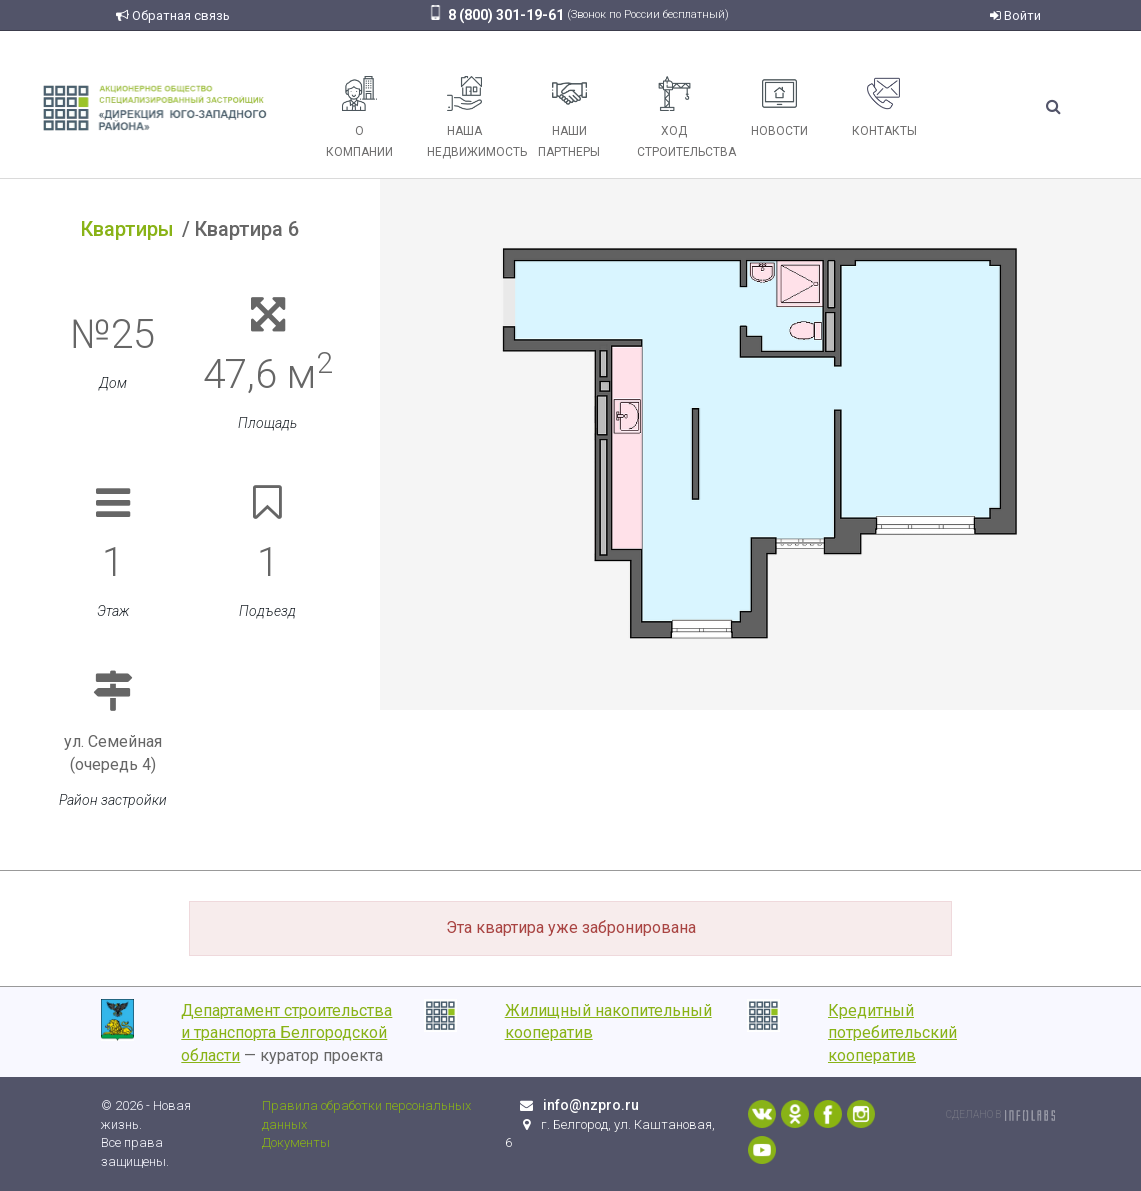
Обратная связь (173, 15)
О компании (359, 117)
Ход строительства (682, 117)
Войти (1015, 15)
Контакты (884, 107)
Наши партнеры (569, 117)
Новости (779, 107)
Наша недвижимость (472, 117)
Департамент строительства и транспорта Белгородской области (286, 1033)
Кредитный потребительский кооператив (892, 1033)
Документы (296, 1142)
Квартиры (127, 229)
